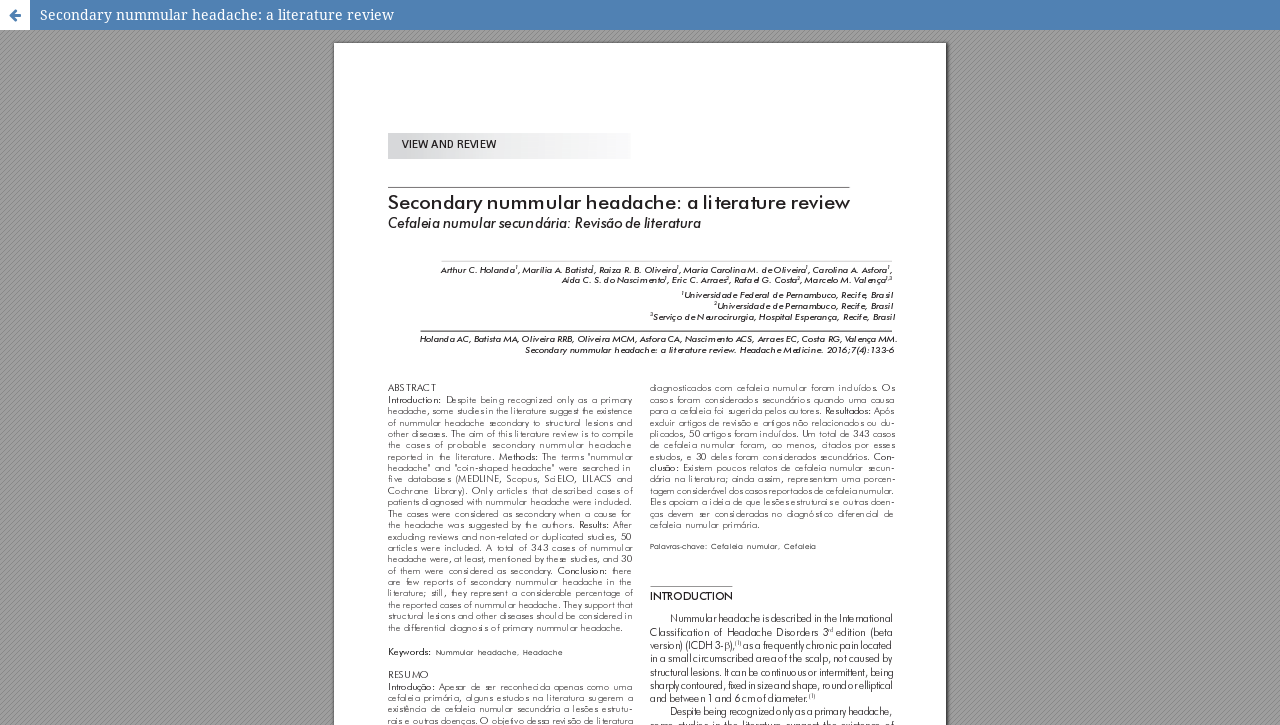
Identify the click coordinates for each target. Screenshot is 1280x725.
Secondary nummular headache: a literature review (217, 14)
